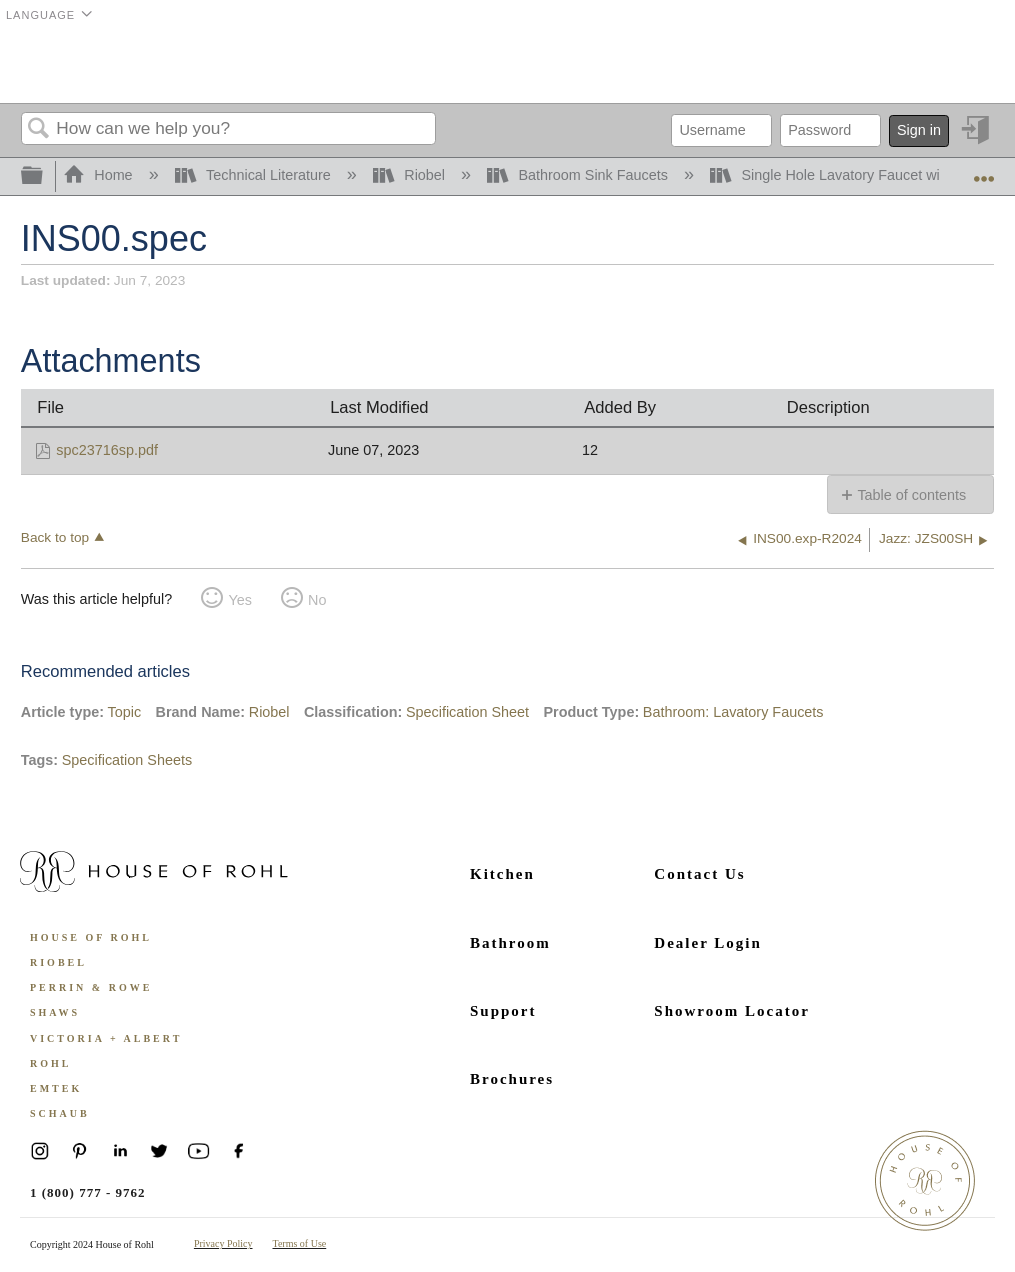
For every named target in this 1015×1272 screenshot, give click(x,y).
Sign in (919, 130)
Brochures (512, 1079)
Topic (125, 712)
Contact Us (699, 874)
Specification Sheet (467, 712)
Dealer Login (707, 943)
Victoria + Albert (106, 1038)
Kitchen (502, 874)
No (317, 600)
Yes (239, 600)
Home (100, 175)
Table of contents (911, 495)
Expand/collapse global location (984, 170)
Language (40, 15)
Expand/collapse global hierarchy (45, 176)
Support (503, 1011)
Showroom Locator (731, 1011)
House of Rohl (91, 937)
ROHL (50, 1063)
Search (39, 129)
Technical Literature (255, 175)
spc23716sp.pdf (107, 450)
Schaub (60, 1113)
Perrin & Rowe (91, 987)
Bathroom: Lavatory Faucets (733, 712)
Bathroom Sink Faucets (579, 175)
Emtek (56, 1088)
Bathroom (510, 943)
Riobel (411, 175)
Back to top (55, 537)
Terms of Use (300, 1243)
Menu (969, 65)
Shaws (55, 1012)
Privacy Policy (223, 1243)
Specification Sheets (127, 760)
